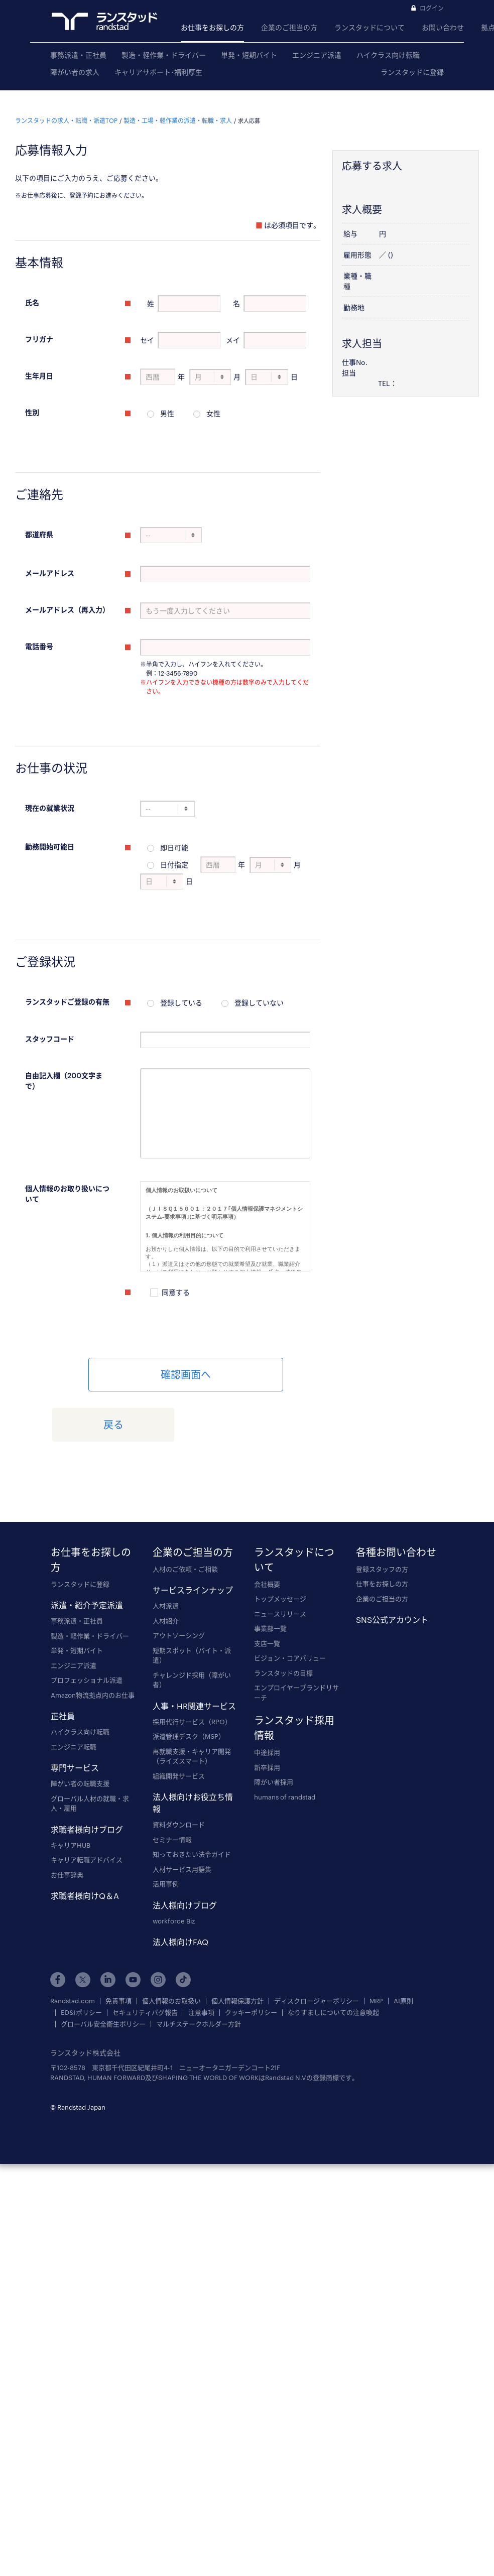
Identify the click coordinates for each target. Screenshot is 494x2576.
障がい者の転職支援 (80, 1731)
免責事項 (118, 1948)
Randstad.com (72, 1948)
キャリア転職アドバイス (86, 1808)
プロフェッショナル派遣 (86, 1628)
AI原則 (403, 1948)
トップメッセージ (280, 1546)
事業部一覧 (270, 1576)
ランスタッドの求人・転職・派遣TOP (66, 110)
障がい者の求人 (74, 72)
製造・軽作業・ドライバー (163, 55)
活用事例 (166, 1832)
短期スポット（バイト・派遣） (192, 1603)
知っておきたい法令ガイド (192, 1802)
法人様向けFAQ (180, 1889)
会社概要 (267, 1531)
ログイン (432, 8)
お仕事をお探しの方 (212, 27)
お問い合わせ (443, 27)
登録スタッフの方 (382, 1516)
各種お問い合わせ (396, 1499)
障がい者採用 (273, 1730)
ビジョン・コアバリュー (290, 1606)
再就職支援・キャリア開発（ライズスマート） (192, 1704)
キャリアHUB (70, 1792)
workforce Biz (174, 1868)
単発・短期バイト (249, 55)
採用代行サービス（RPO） (192, 1669)
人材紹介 (166, 1568)
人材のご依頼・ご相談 (185, 1516)
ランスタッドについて (369, 27)
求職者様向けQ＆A (85, 1843)
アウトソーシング (179, 1583)
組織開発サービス (179, 1723)
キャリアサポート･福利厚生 (158, 72)
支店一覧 (267, 1591)
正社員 (63, 1663)
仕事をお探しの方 (382, 1531)
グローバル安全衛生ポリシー (103, 1971)
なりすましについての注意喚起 (333, 1960)
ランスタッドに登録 (412, 72)
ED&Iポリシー (81, 1960)
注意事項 (201, 1960)
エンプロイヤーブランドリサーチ (296, 1640)
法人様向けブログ (185, 1852)
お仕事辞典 (67, 1822)
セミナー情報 (172, 1787)
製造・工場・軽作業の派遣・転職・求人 (178, 110)
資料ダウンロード (179, 1772)
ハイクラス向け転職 (388, 55)
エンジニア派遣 (316, 55)
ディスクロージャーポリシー (316, 1948)
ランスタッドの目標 (283, 1620)
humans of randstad (284, 1744)
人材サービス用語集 (182, 1817)
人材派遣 (166, 1554)
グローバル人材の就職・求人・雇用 (90, 1751)
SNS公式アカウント (392, 1567)
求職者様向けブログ (87, 1776)
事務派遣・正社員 (78, 55)
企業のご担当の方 (289, 27)
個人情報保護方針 (237, 1948)
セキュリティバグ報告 (145, 1960)
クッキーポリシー (251, 1960)
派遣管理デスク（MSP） (189, 1684)
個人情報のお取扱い (171, 1948)
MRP (376, 1948)
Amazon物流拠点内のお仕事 (93, 1642)
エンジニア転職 (73, 1694)
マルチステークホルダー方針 (198, 1971)
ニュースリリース (280, 1561)
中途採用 (267, 1700)
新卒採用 (267, 1715)
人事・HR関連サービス (194, 1653)
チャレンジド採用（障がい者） (192, 1627)
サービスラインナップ (193, 1537)
